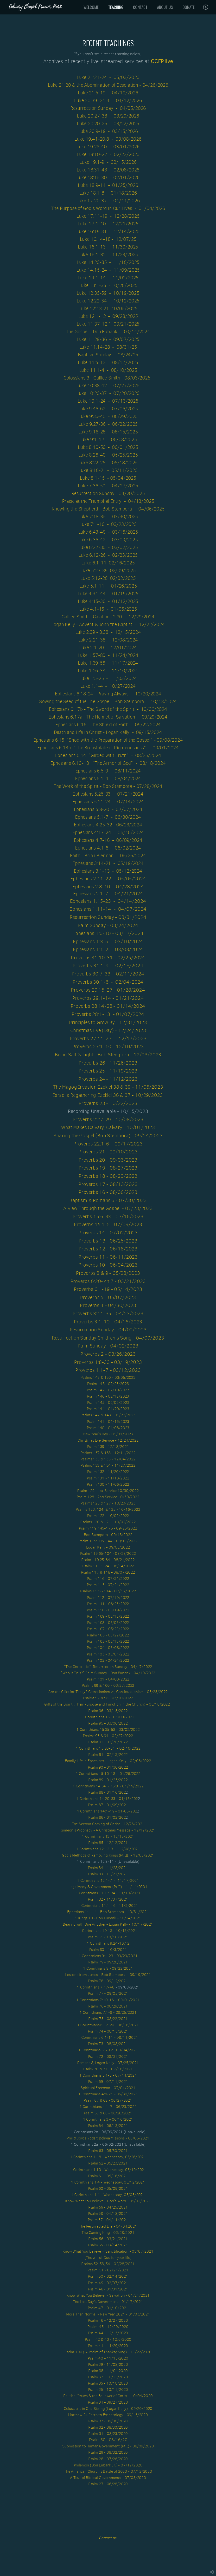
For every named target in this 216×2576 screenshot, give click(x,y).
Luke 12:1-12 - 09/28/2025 (108, 316)
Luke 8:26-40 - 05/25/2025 (108, 455)
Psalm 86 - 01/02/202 (107, 1817)
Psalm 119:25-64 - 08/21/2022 (107, 1559)
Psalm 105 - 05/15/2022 (108, 1641)
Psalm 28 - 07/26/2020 (108, 2458)
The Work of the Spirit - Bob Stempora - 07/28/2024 (108, 786)
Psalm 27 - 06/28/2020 (108, 2483)
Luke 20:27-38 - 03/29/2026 (108, 116)
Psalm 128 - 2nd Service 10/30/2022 (108, 1496)
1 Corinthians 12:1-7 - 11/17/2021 (108, 1880)
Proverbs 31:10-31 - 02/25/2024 (108, 957)
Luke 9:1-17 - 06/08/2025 (108, 439)
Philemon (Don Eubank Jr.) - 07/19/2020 (108, 2465)
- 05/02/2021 (138, 2200)
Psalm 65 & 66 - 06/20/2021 (108, 2113)
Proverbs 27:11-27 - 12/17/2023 (108, 1038)
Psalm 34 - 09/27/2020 (108, 2402)
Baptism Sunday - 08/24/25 (108, 355)
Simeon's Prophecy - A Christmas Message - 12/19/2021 (108, 1830)
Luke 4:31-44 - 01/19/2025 (108, 593)
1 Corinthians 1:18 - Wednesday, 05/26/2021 (108, 2156)
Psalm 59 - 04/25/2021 (108, 2207)
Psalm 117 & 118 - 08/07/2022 (108, 1572)
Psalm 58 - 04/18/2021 (108, 2213)
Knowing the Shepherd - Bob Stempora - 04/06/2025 (108, 509)
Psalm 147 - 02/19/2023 (108, 1390)
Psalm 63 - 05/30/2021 (108, 2150)
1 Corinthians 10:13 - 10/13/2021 (108, 1930)
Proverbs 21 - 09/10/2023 (107, 1151)
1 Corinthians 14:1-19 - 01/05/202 (107, 1811)
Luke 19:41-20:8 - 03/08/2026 (108, 139)
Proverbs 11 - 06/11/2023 (108, 1257)
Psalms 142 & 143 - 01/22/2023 (108, 1415)
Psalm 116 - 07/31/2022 (108, 1578)
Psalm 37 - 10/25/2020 (108, 2377)
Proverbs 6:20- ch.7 (92, 1281)
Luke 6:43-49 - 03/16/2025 (108, 532)
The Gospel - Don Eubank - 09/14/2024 (108, 331)
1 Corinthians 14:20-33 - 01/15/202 (107, 1798)
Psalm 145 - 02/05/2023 (108, 1402)
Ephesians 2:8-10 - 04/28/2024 (108, 886)
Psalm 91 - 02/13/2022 (108, 1754)
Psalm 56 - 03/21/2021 (108, 2238)
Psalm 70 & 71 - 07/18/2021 (108, 2069)
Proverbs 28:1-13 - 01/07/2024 (108, 1014)
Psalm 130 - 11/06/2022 (108, 1484)
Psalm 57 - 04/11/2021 (108, 2219)
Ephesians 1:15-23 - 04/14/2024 (108, 901)
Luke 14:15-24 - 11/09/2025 (108, 270)
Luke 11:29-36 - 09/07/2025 (108, 339)
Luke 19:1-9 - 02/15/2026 (108, 162)
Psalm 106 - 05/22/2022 (108, 1635)
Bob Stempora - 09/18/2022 (108, 1534)
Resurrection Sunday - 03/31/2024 (108, 917)
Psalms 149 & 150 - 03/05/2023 (108, 1377)
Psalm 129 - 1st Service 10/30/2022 (108, 1490)
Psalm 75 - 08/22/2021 (108, 2018)
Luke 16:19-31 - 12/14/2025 (107, 231)
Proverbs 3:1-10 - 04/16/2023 (108, 1321)
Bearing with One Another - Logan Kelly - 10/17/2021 (108, 1924)
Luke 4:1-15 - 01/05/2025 (108, 609)
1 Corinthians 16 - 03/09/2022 (108, 1717)
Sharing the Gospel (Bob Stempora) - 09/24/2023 (108, 1135)
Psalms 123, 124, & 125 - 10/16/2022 (108, 1509)
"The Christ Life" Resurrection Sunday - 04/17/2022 (108, 1666)
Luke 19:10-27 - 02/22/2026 (108, 154)
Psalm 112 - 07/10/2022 (108, 1597)
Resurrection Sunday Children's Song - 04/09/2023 (108, 1337)
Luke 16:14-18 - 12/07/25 (108, 239)
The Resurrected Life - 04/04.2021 (108, 2226)
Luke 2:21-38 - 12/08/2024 (108, 640)
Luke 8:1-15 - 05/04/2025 (108, 478)
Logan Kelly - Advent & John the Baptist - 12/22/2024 (108, 624)
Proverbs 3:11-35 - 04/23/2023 (108, 1313)
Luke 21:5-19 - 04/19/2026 (108, 93)
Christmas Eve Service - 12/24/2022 (107, 1440)
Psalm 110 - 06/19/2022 (108, 1610)
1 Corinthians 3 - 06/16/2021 (108, 2119)
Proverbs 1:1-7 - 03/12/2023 (108, 1370)
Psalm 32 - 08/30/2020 (108, 2427)
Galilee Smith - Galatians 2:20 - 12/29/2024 (108, 617)
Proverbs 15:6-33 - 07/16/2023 (108, 1216)
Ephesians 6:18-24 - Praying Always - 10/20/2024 (108, 694)
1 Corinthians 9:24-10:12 (108, 1943)
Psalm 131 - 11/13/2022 (108, 1478)
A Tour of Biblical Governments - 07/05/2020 (108, 2477)
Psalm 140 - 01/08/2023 (108, 1427)
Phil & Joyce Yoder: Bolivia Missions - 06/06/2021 (108, 2138)
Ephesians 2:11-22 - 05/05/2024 (108, 878)
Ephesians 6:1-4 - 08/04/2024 (108, 778)
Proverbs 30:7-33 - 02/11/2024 (108, 973)
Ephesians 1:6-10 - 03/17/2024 (107, 933)
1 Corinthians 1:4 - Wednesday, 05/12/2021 (108, 2182)
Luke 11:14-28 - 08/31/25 (108, 347)
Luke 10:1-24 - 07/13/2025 (108, 401)
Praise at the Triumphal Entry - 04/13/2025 (108, 501)
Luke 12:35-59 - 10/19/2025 (108, 293)
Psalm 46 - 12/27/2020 (108, 2320)
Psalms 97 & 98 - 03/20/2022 (108, 1697)
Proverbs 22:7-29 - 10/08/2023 (108, 1119)
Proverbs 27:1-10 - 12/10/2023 (108, 1046)
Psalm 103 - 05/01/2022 (108, 1654)
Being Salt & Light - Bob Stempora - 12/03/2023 (108, 1054)
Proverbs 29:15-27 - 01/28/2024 (108, 990)
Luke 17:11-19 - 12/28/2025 (107, 216)
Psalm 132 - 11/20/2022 (108, 1471)
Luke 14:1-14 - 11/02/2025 (108, 278)
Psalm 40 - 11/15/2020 (108, 2358)
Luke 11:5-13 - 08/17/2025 (108, 362)
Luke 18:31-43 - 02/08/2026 (108, 170)
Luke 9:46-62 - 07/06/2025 (108, 408)
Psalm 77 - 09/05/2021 (108, 1993)
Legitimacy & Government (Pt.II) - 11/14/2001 (108, 1886)
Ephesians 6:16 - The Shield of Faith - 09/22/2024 (108, 724)
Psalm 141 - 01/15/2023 (108, 1421)
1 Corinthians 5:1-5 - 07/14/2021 (108, 2075)
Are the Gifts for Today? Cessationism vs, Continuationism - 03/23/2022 (108, 1691)
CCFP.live (162, 61)
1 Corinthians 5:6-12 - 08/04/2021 (108, 2050)
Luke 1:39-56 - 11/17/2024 (108, 663)
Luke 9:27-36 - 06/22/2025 (108, 424)
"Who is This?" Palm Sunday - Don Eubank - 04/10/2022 (108, 1672)
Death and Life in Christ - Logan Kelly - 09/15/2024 (108, 732)
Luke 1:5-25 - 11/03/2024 (108, 678)
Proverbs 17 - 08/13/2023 (107, 1184)
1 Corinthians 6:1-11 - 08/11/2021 (108, 2037)
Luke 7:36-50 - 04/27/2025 (108, 486)
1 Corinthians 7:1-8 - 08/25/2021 (108, 2012)
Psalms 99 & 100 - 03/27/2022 (108, 1685)
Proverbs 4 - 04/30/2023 (108, 1305)
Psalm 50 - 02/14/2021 (108, 2276)
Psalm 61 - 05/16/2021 (108, 2175)
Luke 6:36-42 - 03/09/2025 (108, 539)
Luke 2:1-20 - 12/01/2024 (108, 647)
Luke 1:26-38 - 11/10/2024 (108, 670)
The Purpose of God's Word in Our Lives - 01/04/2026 (108, 208)
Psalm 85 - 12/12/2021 (108, 1842)
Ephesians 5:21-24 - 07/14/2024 (108, 801)
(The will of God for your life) (108, 2257)
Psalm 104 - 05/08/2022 (108, 1647)
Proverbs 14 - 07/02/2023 (108, 1232)
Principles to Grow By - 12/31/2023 (108, 1022)
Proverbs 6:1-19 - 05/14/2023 (108, 1289)
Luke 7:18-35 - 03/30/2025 (108, 516)
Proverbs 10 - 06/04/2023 (108, 1265)
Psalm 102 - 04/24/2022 (108, 1660)
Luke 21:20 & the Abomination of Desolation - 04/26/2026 (108, 85)
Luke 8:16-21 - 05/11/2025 (108, 470)
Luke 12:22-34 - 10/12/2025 (108, 301)
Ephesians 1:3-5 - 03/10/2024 (108, 941)
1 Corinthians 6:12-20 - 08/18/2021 (108, 2024)
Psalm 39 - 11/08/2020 (108, 2364)
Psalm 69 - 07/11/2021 (108, 2081)
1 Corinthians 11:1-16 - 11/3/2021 (108, 1905)
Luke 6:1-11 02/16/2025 (107, 563)
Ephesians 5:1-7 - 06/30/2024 (108, 817)
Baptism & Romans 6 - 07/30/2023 (108, 1200)
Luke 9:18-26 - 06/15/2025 (108, 432)
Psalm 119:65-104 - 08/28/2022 (108, 1553)
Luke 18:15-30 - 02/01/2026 (107, 177)
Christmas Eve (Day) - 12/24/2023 (108, 1030)
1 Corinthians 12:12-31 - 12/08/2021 (108, 1848)
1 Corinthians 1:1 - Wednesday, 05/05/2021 (108, 2194)
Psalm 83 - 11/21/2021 (108, 1873)
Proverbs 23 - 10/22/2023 (108, 1103)
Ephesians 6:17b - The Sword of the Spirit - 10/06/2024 (108, 709)
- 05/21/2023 (130, 1281)
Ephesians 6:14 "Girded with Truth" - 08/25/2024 (108, 755)
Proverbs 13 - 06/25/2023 (108, 1240)
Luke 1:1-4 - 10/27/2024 (108, 686)
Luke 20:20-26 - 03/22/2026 (108, 123)
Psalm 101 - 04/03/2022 (108, 1679)
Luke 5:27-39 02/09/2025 (108, 570)
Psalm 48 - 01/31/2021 (108, 2289)
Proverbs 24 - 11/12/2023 (107, 1079)
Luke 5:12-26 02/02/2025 (108, 578)
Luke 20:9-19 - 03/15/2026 (108, 131)
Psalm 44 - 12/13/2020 (108, 2332)
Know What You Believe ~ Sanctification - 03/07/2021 (108, 2251)
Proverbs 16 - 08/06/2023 (108, 1192)
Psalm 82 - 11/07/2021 (108, 1899)
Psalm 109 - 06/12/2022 (108, 1616)
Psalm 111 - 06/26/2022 (108, 1603)
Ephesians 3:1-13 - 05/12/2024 (108, 871)
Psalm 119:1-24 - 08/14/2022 (108, 1566)
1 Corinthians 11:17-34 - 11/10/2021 (108, 1893)
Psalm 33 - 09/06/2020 (108, 2421)
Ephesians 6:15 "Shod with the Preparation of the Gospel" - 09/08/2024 (108, 740)
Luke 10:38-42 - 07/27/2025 (107, 385)
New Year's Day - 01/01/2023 (108, 1434)
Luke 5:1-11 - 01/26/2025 (108, 586)
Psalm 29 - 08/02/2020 (108, 2452)
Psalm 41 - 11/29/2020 (108, 2345)
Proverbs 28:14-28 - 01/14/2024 (108, 1006)
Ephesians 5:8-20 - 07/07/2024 (108, 809)
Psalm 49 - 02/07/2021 (108, 2282)
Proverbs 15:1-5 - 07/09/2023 (108, 1224)
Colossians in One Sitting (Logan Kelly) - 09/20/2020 (108, 2408)
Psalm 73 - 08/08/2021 (108, 2043)
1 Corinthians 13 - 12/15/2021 (108, 1836)
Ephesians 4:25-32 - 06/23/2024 (108, 825)
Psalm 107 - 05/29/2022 (108, 1628)
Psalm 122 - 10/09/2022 (108, 1515)
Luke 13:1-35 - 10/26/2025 (108, 285)
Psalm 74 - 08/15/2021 (108, 2031)
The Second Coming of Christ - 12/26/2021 (108, 1823)
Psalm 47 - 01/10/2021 (108, 2307)
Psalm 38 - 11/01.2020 (108, 2370)
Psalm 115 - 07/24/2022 (108, 1584)
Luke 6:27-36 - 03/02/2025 (108, 547)
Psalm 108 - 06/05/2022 (108, 1622)
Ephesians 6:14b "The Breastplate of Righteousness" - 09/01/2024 (108, 748)
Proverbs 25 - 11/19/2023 (108, 1070)
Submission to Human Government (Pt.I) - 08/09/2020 (108, 2446)
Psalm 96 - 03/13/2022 (108, 1710)
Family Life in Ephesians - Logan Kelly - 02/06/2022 (108, 1760)
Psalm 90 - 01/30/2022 (108, 1767)
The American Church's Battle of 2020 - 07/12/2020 (108, 2471)
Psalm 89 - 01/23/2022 (108, 1779)
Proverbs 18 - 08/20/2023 (108, 1176)
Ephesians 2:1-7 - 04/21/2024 (108, 893)
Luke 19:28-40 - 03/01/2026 (107, 147)
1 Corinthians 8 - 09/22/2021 (108, 1968)
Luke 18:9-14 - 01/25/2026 (108, 185)
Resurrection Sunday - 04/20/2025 (108, 493)
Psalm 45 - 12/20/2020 (108, 2326)
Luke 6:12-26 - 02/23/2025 (108, 555)
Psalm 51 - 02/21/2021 (108, 2270)
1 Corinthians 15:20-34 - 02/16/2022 (108, 1748)
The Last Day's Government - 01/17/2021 (108, 2301)
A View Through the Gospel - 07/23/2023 (108, 1208)
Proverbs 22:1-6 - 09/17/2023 (107, 1143)
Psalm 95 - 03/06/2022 (108, 1723)
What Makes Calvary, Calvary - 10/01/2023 (108, 1127)
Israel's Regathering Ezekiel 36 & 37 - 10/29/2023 (108, 1095)
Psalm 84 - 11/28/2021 (108, 1867)
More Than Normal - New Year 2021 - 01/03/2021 (108, 2314)
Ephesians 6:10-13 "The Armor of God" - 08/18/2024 (107, 763)
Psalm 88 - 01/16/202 (107, 1792)
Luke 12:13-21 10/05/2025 (108, 308)
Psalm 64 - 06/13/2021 (108, 2125)
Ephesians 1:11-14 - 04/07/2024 (108, 909)
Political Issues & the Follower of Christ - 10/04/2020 (107, 2395)
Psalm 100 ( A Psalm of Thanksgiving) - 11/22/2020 (108, 2351)
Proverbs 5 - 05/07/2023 (108, 1297)
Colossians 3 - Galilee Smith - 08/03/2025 (108, 378)
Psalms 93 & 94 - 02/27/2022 (108, 1735)
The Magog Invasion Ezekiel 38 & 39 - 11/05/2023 (108, 1087)
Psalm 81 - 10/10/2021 (108, 1937)
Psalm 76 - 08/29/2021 (108, 2006)
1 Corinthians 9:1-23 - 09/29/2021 (108, 1955)
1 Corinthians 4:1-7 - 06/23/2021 (108, 2106)
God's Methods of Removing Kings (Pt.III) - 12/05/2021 (108, 1855)
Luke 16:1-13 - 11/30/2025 (108, 247)
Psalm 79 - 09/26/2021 (108, 1962)
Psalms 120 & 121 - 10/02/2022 (107, 1521)
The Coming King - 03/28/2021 (108, 2232)
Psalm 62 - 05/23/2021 (108, 2163)
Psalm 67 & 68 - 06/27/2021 (108, 2100)
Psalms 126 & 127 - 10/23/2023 (108, 1503)
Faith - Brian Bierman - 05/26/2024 (108, 855)
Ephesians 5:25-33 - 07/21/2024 (108, 794)
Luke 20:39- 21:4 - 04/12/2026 (108, 100)
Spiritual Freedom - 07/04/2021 (108, 2087)
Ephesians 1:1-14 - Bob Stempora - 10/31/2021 (108, 1911)
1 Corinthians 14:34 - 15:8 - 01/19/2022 (107, 1786)
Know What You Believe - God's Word (95, 2200)
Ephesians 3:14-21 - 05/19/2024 (108, 863)
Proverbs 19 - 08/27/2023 (108, 1167)
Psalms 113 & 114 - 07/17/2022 (108, 1591)
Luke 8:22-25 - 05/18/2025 (108, 462)
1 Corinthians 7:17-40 (95, 1987)
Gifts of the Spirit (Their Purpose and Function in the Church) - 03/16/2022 (108, 1704)
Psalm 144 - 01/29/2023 (108, 1408)
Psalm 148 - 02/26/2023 (108, 1383)
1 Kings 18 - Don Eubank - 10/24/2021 (108, 1918)
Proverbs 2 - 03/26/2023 (108, 1354)
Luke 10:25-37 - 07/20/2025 (107, 393)
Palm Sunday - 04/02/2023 (108, 1345)
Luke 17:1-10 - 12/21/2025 (108, 224)
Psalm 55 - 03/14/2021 (108, 2245)
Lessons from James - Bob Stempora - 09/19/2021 (108, 1974)
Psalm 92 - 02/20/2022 (108, 1742)
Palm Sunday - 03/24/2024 (108, 925)
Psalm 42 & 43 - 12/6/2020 (108, 2339)
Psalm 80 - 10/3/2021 (108, 1949)
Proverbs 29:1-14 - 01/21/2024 (108, 998)
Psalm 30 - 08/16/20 (108, 2439)
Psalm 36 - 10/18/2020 (108, 2383)
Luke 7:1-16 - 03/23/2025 (108, 524)
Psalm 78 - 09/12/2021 (108, 1980)
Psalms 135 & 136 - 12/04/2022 (108, 1459)
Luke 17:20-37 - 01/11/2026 (108, 200)
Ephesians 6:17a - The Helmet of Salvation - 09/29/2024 (108, 717)
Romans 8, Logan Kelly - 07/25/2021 (108, 2062)
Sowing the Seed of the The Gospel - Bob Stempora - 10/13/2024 (108, 701)
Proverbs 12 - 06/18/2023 (108, 1248)
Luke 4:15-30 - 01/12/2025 (108, 601)
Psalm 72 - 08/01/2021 (108, 2056)
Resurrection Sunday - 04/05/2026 (108, 108)
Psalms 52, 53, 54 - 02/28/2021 (108, 2263)
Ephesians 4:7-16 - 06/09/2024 (108, 840)
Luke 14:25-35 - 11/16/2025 (108, 262)
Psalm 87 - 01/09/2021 (108, 1804)
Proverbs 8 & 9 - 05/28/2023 (108, 1273)
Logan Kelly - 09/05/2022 (108, 1547)
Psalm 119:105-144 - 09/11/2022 (108, 1540)
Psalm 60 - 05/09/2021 (108, 2188)
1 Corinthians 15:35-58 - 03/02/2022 (108, 1729)
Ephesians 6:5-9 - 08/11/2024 (108, 771)
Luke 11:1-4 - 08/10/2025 (108, 370)
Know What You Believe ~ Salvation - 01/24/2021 (108, 2295)
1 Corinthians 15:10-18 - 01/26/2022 (108, 1773)
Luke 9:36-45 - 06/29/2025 (108, 416)
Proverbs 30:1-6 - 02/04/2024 (108, 982)
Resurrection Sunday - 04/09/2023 (108, 1329)
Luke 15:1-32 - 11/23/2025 (108, 254)
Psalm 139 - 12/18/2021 (108, 1446)
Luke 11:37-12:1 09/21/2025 (108, 324)
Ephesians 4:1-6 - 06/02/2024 (108, 848)
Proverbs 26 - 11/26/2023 (108, 1062)
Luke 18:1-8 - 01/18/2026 (108, 193)
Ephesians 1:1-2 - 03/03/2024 (108, 949)
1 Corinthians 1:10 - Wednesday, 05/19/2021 (108, 2169)
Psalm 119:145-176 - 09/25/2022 (108, 1528)
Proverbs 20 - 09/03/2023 (108, 1160)
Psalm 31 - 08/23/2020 (108, 2433)
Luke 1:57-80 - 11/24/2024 (108, 655)
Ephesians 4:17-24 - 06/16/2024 (108, 832)
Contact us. (108, 2537)
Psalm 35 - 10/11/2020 (108, 2389)
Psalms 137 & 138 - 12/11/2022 (108, 1452)
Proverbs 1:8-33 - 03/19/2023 (108, 1362)
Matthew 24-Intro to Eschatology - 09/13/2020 (108, 2414)
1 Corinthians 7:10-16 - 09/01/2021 (108, 1999)
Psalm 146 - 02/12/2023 (108, 1396)
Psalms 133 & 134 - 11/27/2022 (108, 1465)
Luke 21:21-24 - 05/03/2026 (108, 77)
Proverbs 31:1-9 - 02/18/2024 (108, 965)
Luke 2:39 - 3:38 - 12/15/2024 (108, 632)
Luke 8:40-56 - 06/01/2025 (108, 447)
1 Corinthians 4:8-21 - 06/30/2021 (108, 2094)
